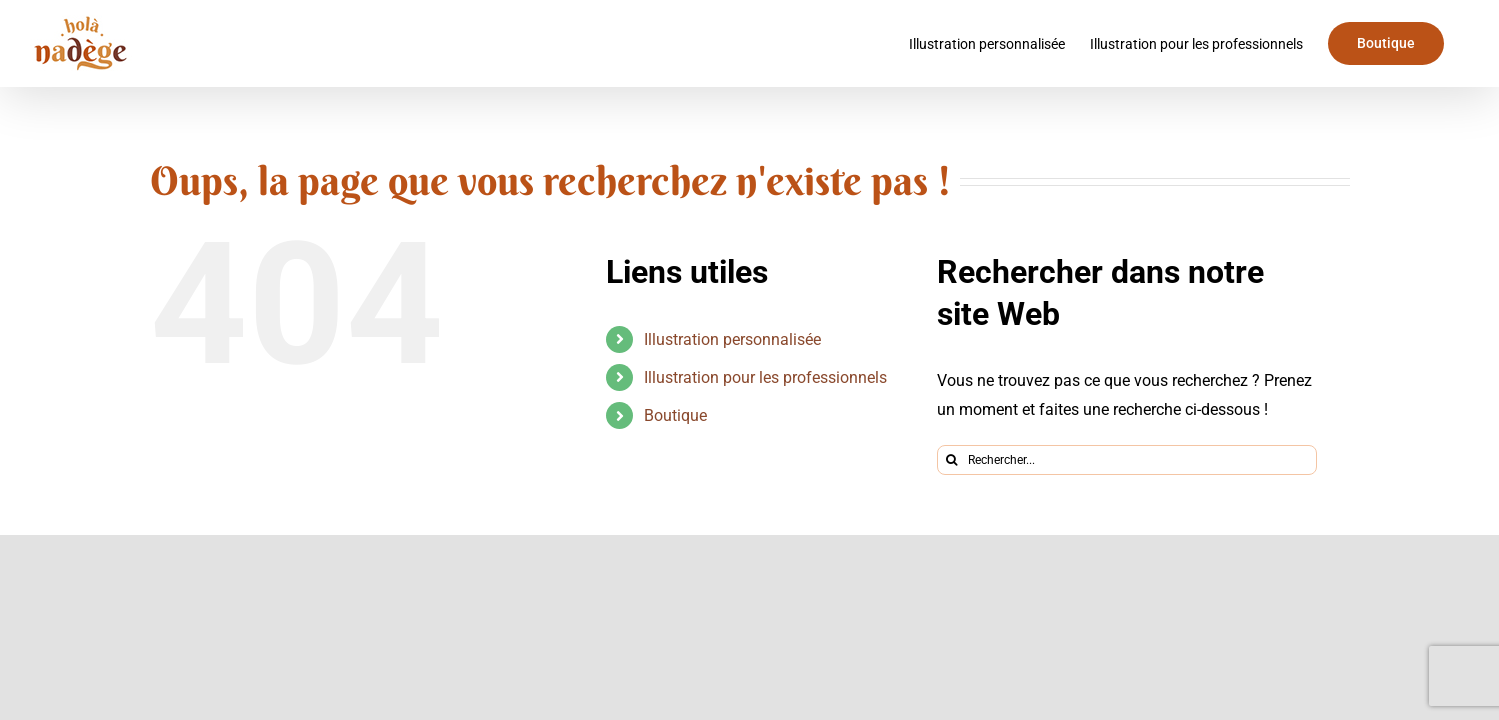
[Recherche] (952, 460)
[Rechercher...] (1127, 460)
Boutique (675, 415)
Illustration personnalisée (732, 339)
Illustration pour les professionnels (765, 377)
